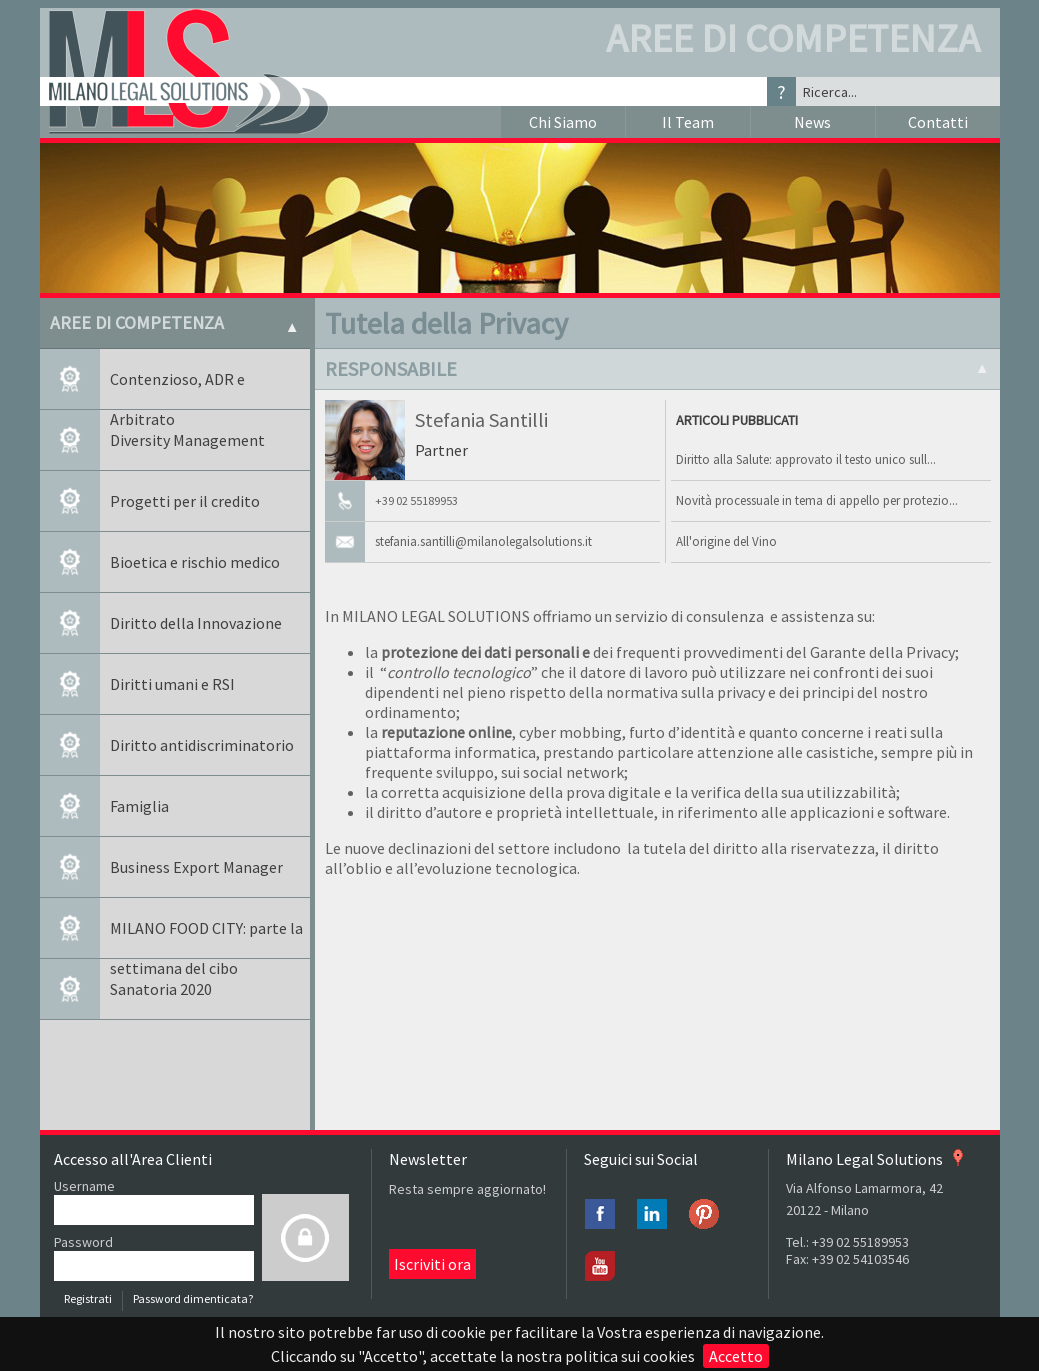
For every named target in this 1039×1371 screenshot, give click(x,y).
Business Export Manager (196, 867)
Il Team (688, 122)
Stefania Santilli (481, 419)
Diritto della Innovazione (196, 623)
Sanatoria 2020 (161, 989)
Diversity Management (187, 440)
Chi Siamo (563, 122)
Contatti (938, 122)
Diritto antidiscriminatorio (202, 745)
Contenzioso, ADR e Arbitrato (177, 389)
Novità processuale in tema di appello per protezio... (817, 500)
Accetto (736, 1356)
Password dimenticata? (193, 1298)
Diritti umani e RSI (172, 684)
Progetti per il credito (185, 501)
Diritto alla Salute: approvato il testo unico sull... (806, 459)
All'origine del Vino (726, 541)
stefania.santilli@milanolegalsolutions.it (483, 541)
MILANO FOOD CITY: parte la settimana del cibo (206, 938)
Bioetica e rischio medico (195, 562)
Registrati (88, 1298)
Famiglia (139, 806)
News (812, 122)
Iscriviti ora (432, 1264)
